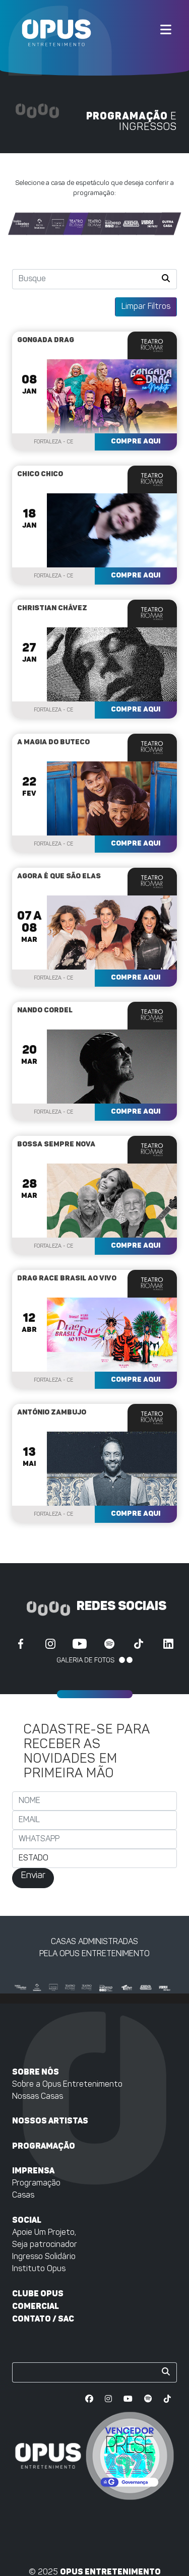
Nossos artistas (50, 2121)
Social (26, 2220)
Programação (43, 2146)
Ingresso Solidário (44, 2257)
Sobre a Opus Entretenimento (67, 2085)
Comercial (35, 2306)
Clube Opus (38, 2293)
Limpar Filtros (145, 307)
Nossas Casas (37, 2097)
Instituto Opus (39, 2269)
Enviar (33, 1876)
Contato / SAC (43, 2319)
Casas (23, 2196)
